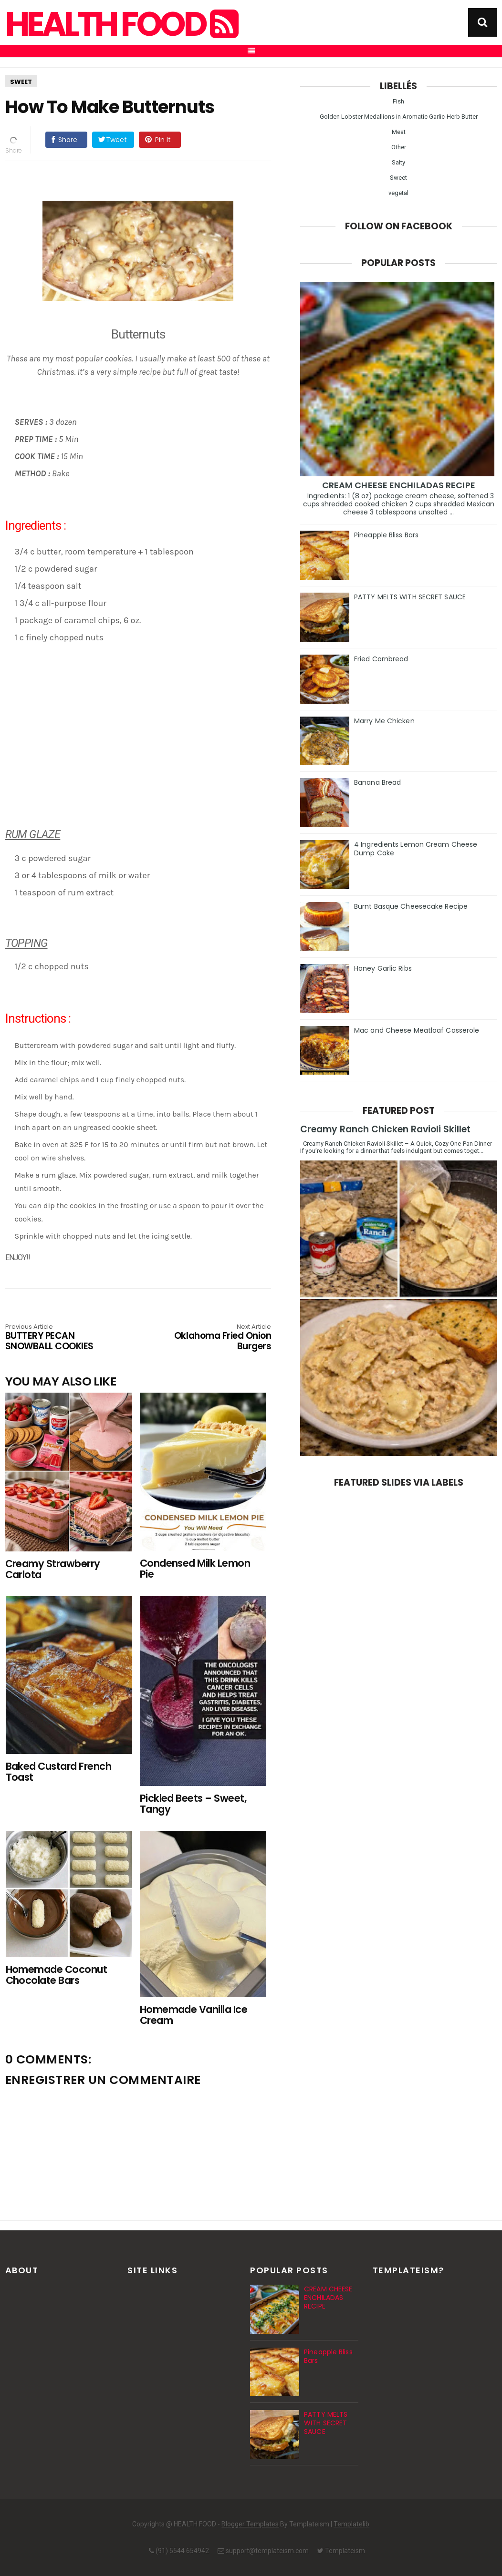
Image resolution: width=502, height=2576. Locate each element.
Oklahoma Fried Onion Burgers (218, 1337)
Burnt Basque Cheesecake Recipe (411, 906)
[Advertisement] (143, 748)
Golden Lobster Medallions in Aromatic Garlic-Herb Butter (399, 116)
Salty (398, 162)
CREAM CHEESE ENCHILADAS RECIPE (398, 485)
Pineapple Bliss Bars (386, 535)
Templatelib (351, 2524)
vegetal (398, 192)
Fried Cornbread (381, 659)
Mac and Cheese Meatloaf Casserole (416, 1030)
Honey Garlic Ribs (383, 968)
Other (398, 147)
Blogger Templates (250, 2524)
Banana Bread (377, 782)
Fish (398, 101)
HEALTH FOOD (120, 24)
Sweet (21, 81)
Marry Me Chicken (384, 721)
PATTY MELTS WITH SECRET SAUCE (410, 597)
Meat (399, 131)
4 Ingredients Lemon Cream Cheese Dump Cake (415, 849)
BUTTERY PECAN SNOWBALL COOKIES (58, 1337)
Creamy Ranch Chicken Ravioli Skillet (385, 1129)
